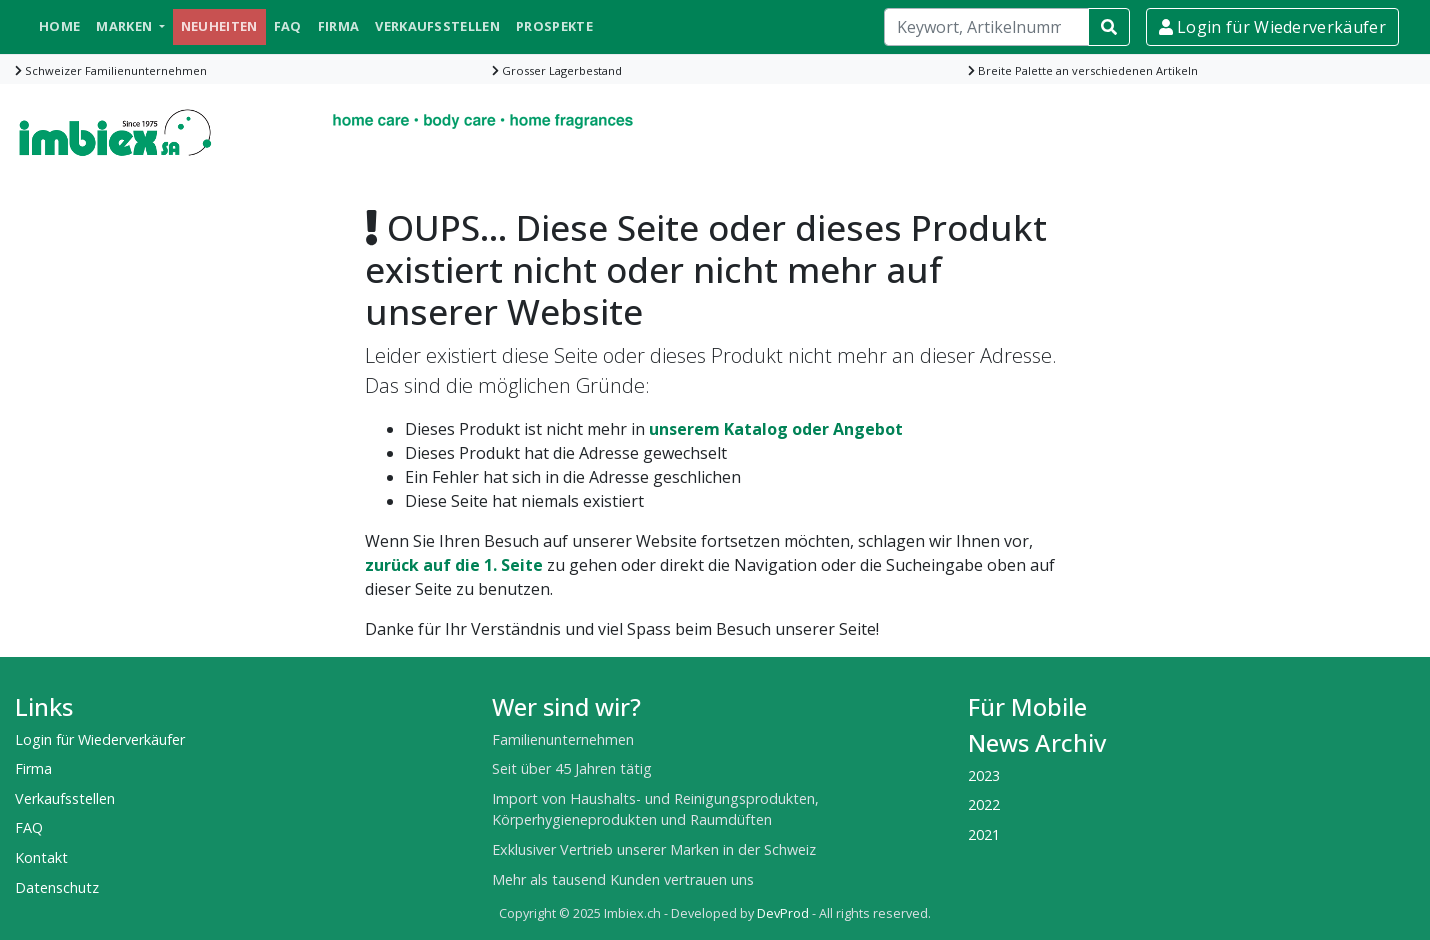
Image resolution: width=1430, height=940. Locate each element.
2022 (984, 804)
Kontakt (41, 857)
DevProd (783, 913)
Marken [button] (125, 26)
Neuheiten (219, 26)
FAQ (288, 26)
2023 (984, 775)
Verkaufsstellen (437, 26)
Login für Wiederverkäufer (1272, 27)
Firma (339, 26)
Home (59, 26)
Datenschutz (57, 887)
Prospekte (554, 26)
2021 (984, 834)
